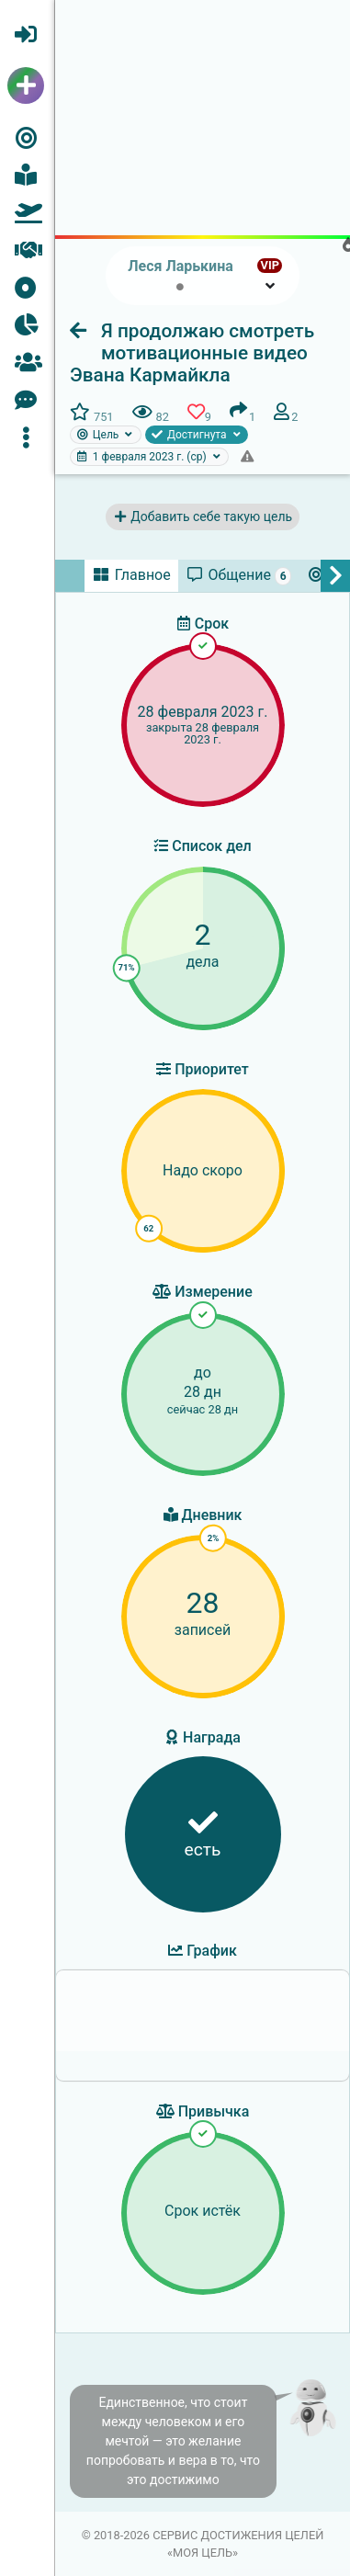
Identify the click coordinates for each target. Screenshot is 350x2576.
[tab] (131, 575)
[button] (27, 437)
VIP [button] (270, 265)
